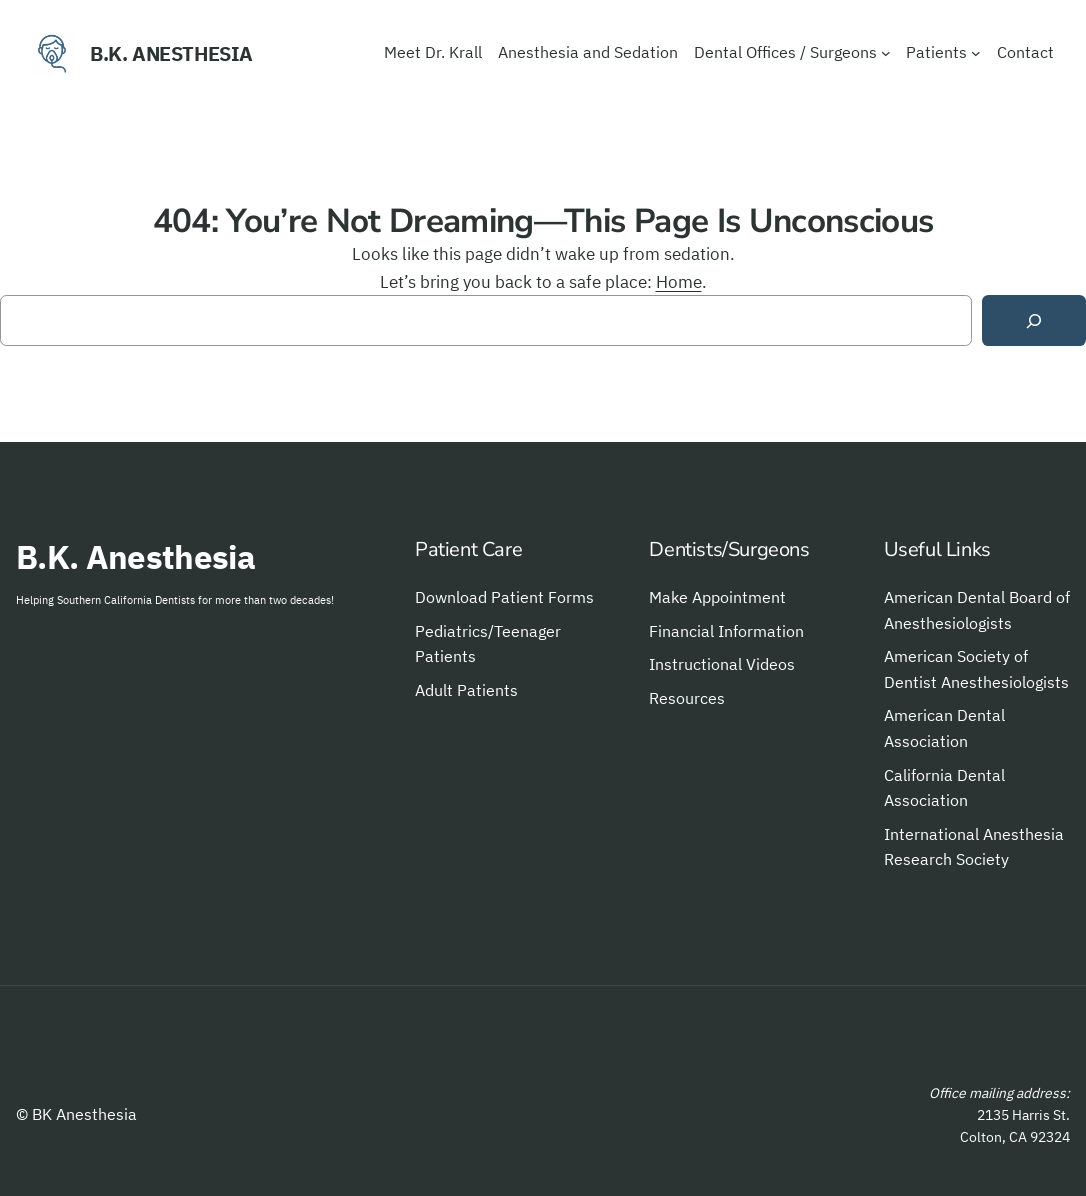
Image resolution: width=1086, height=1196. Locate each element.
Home (679, 281)
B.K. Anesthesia (171, 53)
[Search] (1034, 320)
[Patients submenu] (976, 53)
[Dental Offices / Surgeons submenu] (886, 53)
